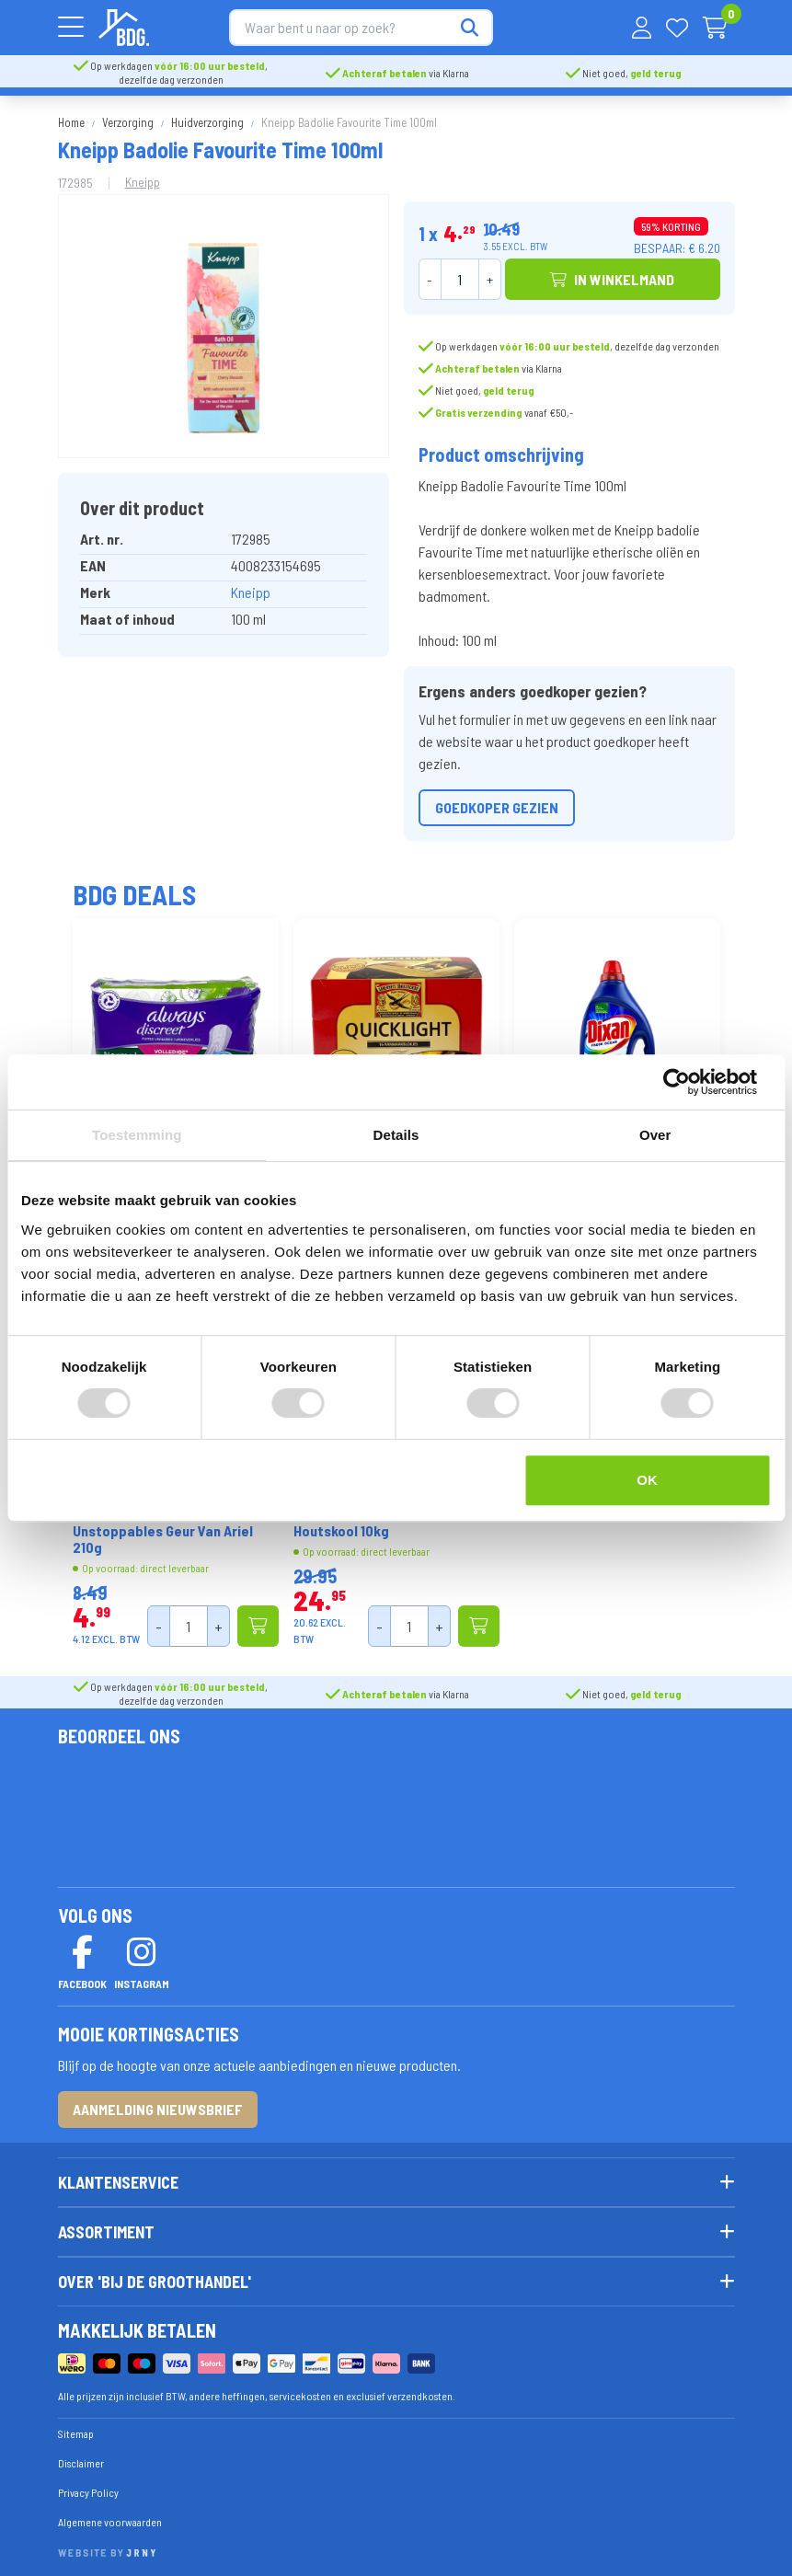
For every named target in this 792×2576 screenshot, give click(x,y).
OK (647, 1480)
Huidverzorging (207, 117)
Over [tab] (655, 1135)
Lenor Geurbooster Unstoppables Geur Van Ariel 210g (163, 1526)
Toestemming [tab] (137, 1135)
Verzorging (128, 117)
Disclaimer (81, 2458)
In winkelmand (612, 274)
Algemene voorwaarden (110, 2517)
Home (71, 117)
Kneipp (142, 177)
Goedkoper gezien (496, 802)
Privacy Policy (88, 2487)
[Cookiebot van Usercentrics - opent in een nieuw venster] (690, 1082)
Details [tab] (396, 1135)
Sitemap (76, 2428)
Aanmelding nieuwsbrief (158, 2104)
